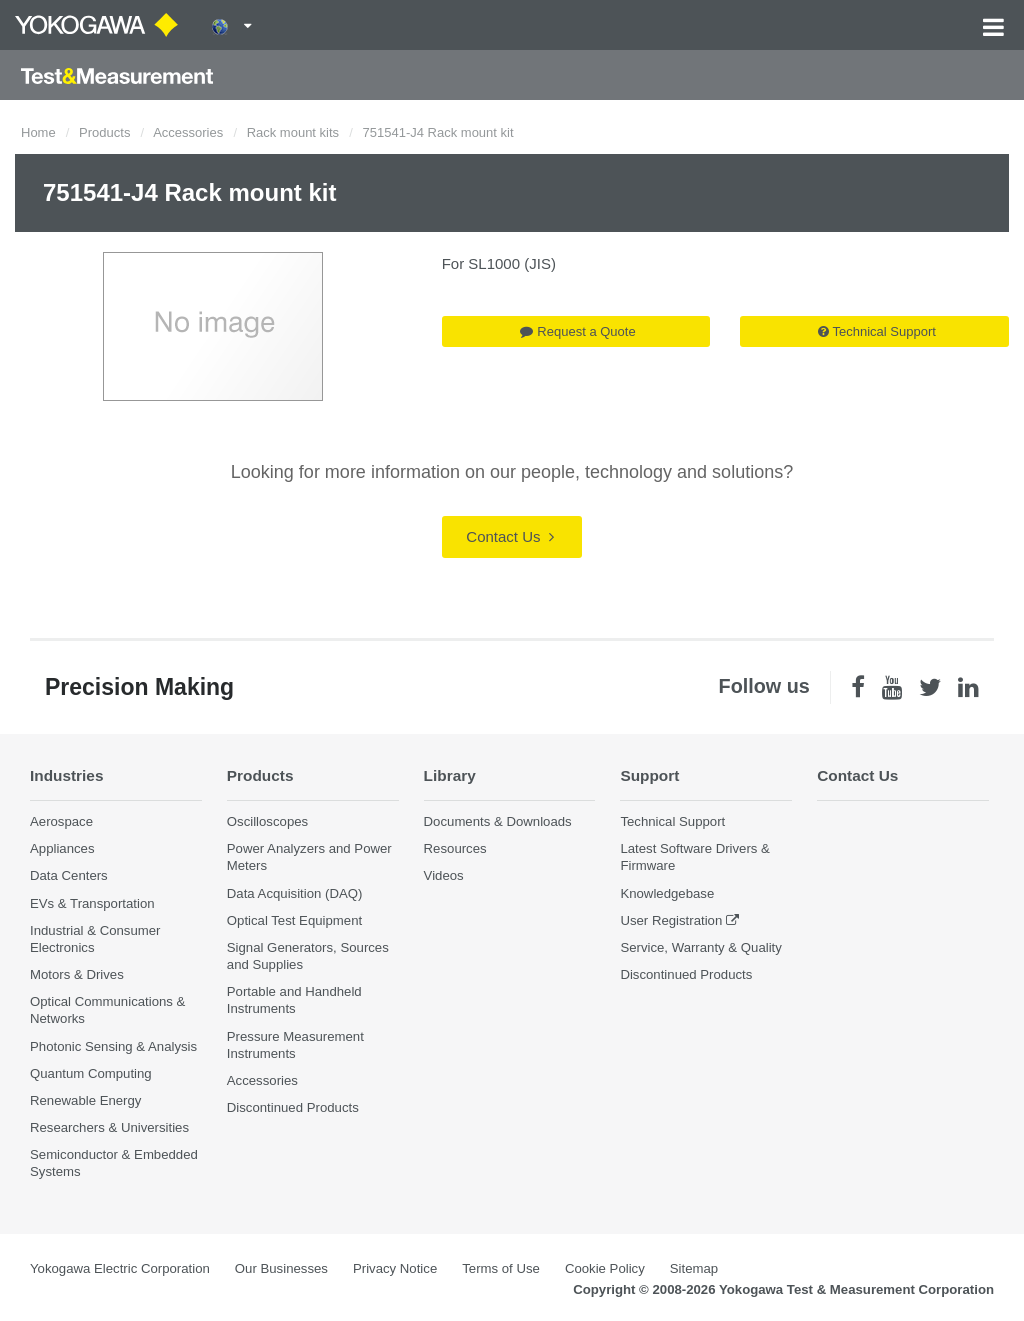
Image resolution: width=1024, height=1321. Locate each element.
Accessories (188, 132)
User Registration (671, 920)
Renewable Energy (85, 1100)
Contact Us (509, 536)
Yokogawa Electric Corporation (120, 1268)
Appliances (62, 848)
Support (649, 775)
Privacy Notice (395, 1268)
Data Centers (69, 875)
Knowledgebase (667, 893)
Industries (67, 775)
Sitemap (694, 1268)
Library (450, 775)
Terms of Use (501, 1268)
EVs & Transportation (92, 903)
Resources (455, 848)
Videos (444, 875)
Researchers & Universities (109, 1127)
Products (104, 132)
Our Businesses (281, 1268)
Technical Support (877, 331)
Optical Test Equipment (294, 920)
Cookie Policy (605, 1268)
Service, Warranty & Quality (700, 947)
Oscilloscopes (267, 821)
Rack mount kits (293, 132)
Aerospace (61, 821)
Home (38, 132)
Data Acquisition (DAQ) (295, 893)
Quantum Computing (91, 1073)
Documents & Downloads (498, 821)
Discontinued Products (293, 1107)
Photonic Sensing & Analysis (113, 1046)
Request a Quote (577, 331)
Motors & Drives (77, 974)
